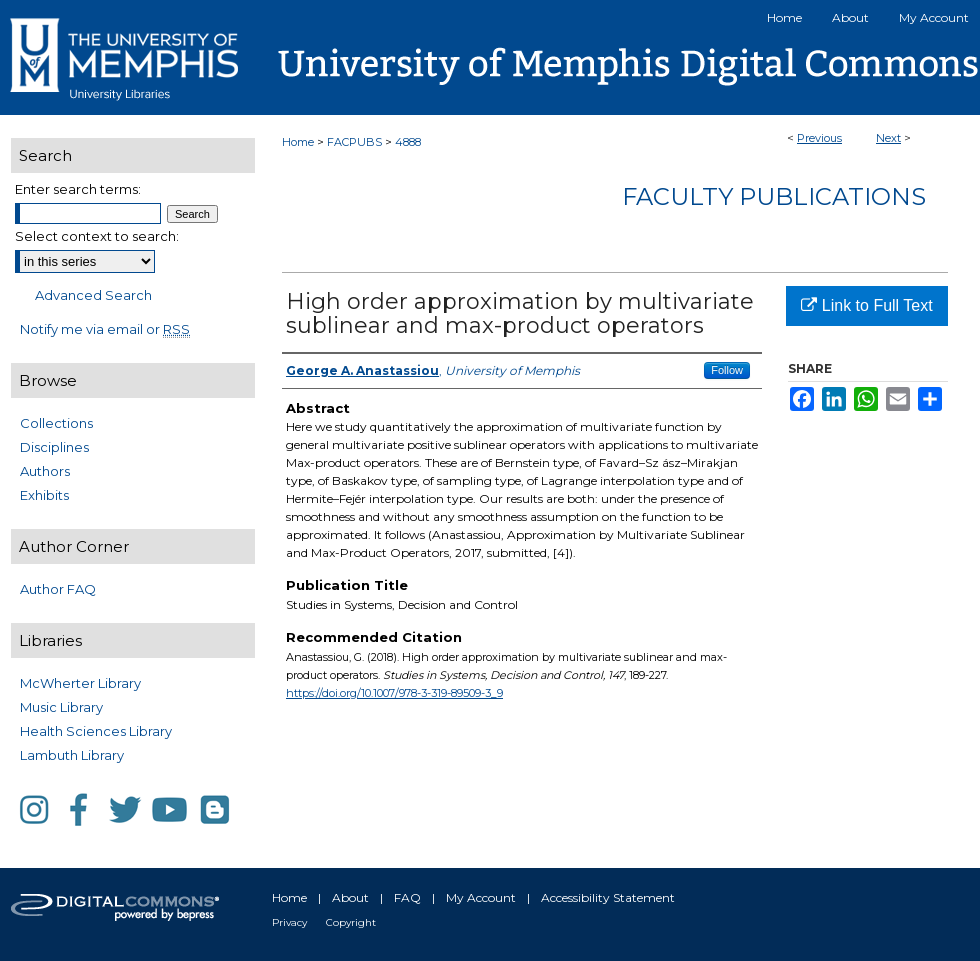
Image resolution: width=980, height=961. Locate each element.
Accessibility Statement (608, 897)
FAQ (407, 897)
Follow (727, 370)
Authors (45, 471)
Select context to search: (97, 236)
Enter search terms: (78, 189)
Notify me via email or (105, 329)
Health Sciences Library (96, 731)
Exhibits (44, 495)
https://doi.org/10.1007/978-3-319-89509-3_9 (394, 693)
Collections (56, 423)
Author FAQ (58, 589)
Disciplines (54, 447)
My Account (481, 897)
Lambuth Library (72, 755)
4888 (408, 142)
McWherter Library (80, 683)
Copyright (351, 922)
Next (888, 138)
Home (298, 142)
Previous (819, 138)
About (350, 897)
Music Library (61, 707)
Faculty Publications (774, 196)
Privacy (289, 922)
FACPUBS (354, 142)
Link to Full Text (866, 305)
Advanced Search (93, 295)
